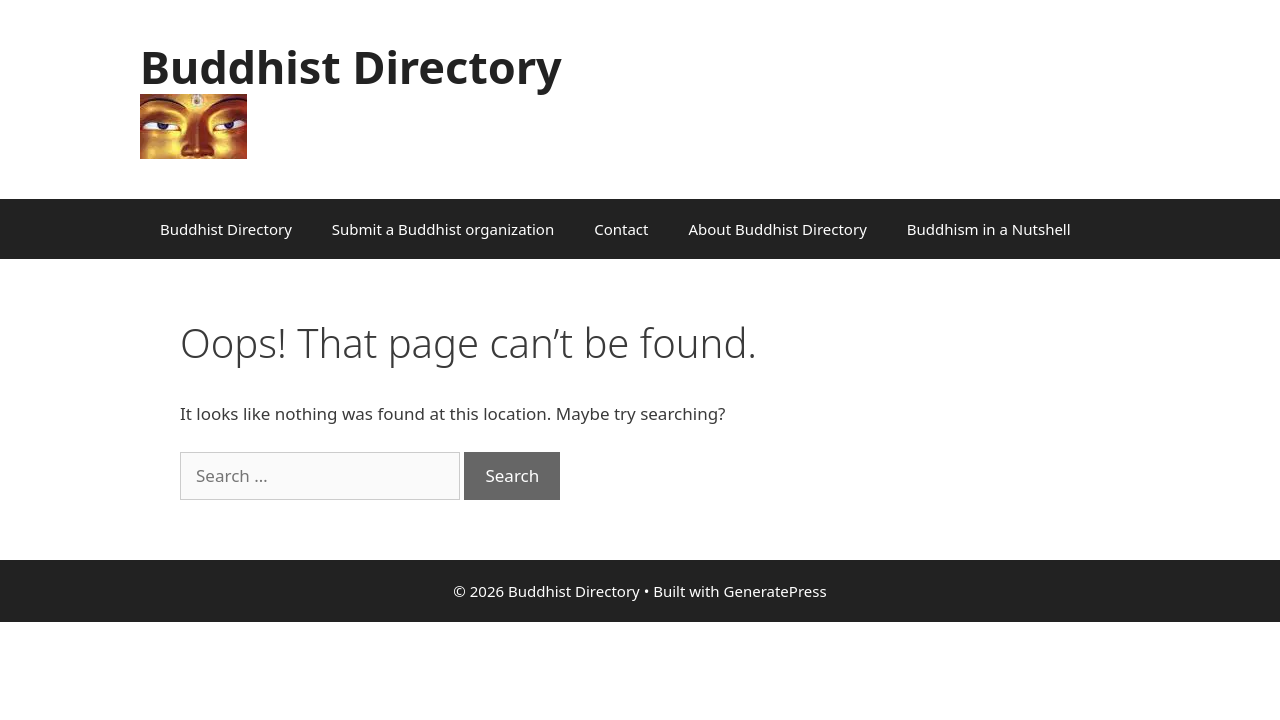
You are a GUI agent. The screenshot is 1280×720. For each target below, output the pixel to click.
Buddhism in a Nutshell (989, 229)
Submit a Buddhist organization (443, 229)
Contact (621, 229)
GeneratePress (775, 591)
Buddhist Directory (351, 66)
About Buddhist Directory (777, 229)
